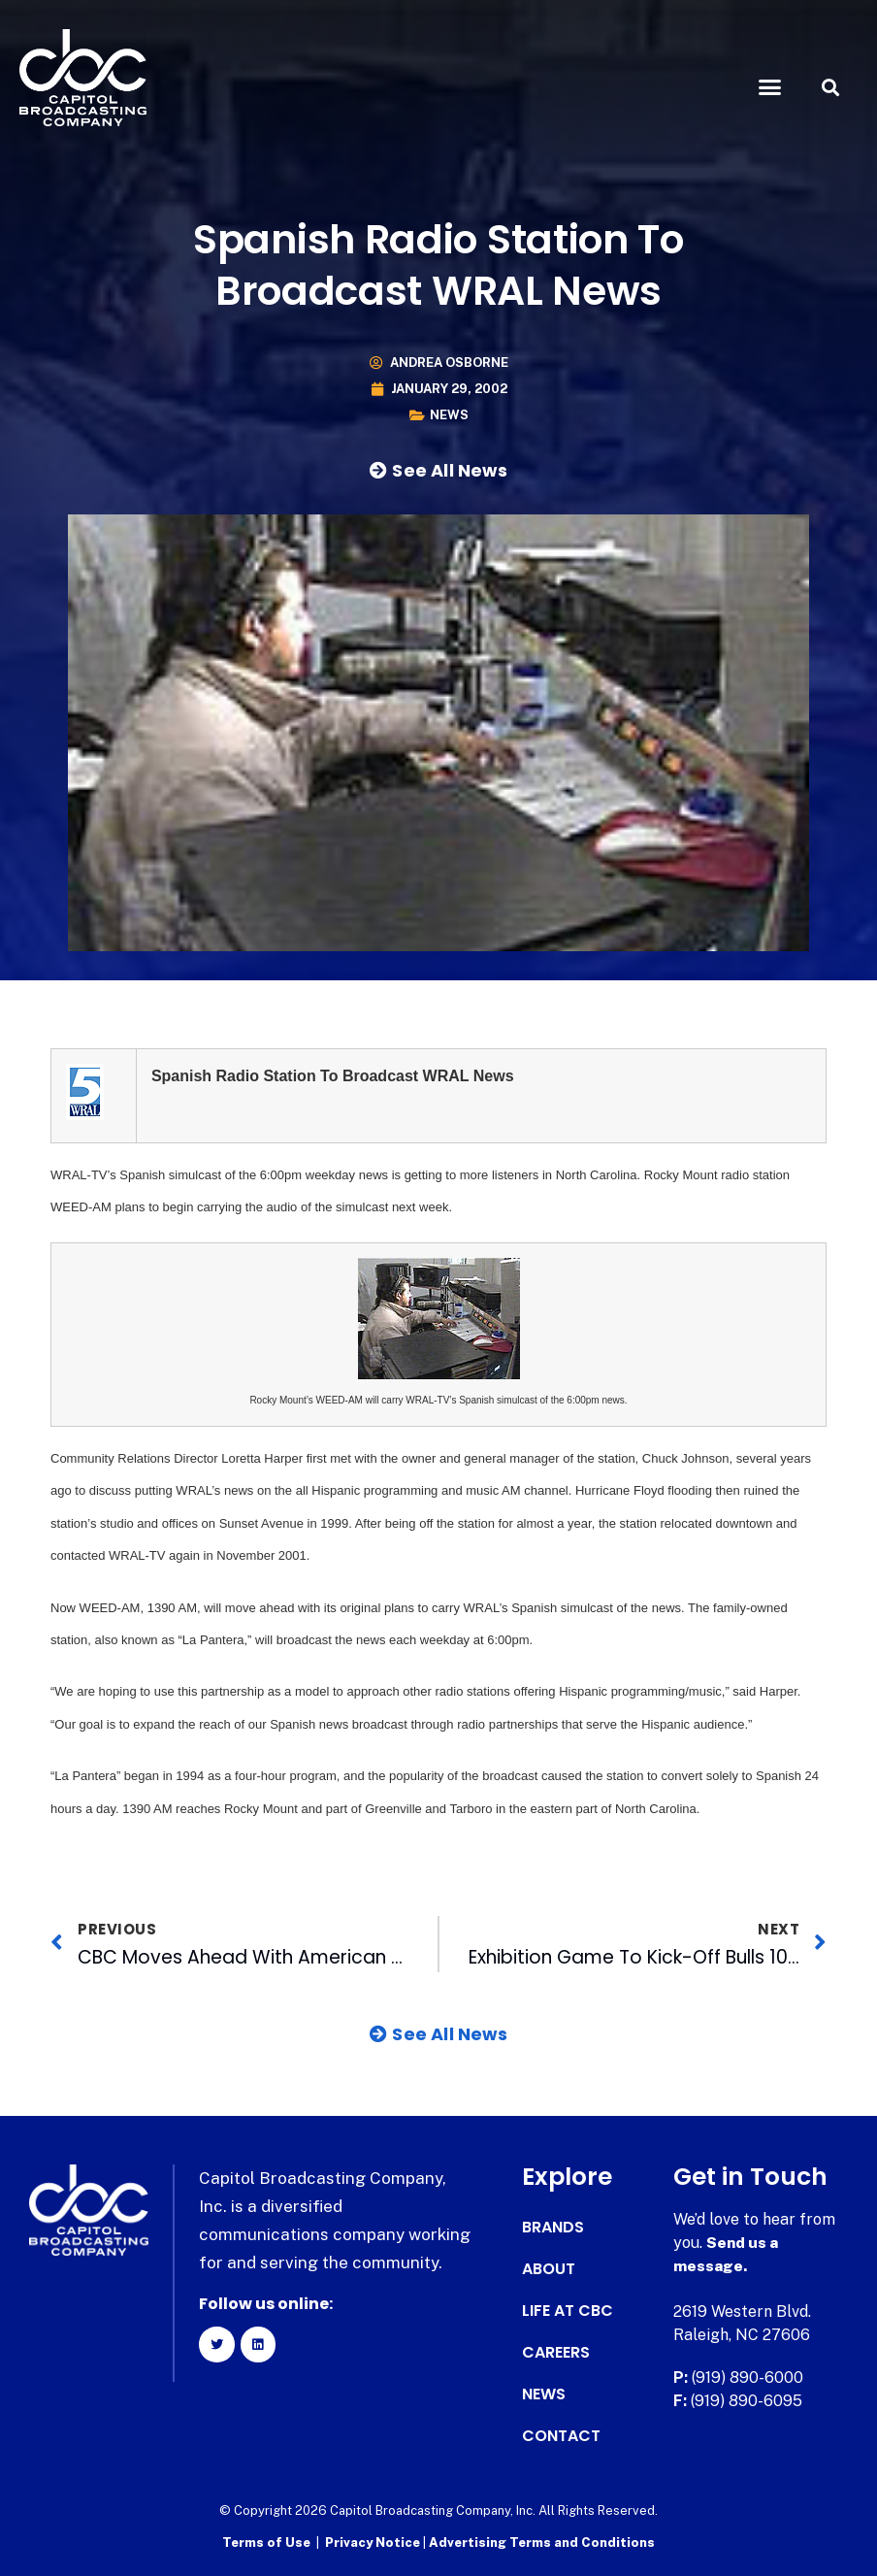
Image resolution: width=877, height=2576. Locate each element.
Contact (561, 2436)
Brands (553, 2227)
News (449, 415)
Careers (556, 2352)
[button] (770, 87)
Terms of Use (266, 2542)
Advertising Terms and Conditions (542, 2542)
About (548, 2269)
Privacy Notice (374, 2542)
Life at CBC (567, 2311)
